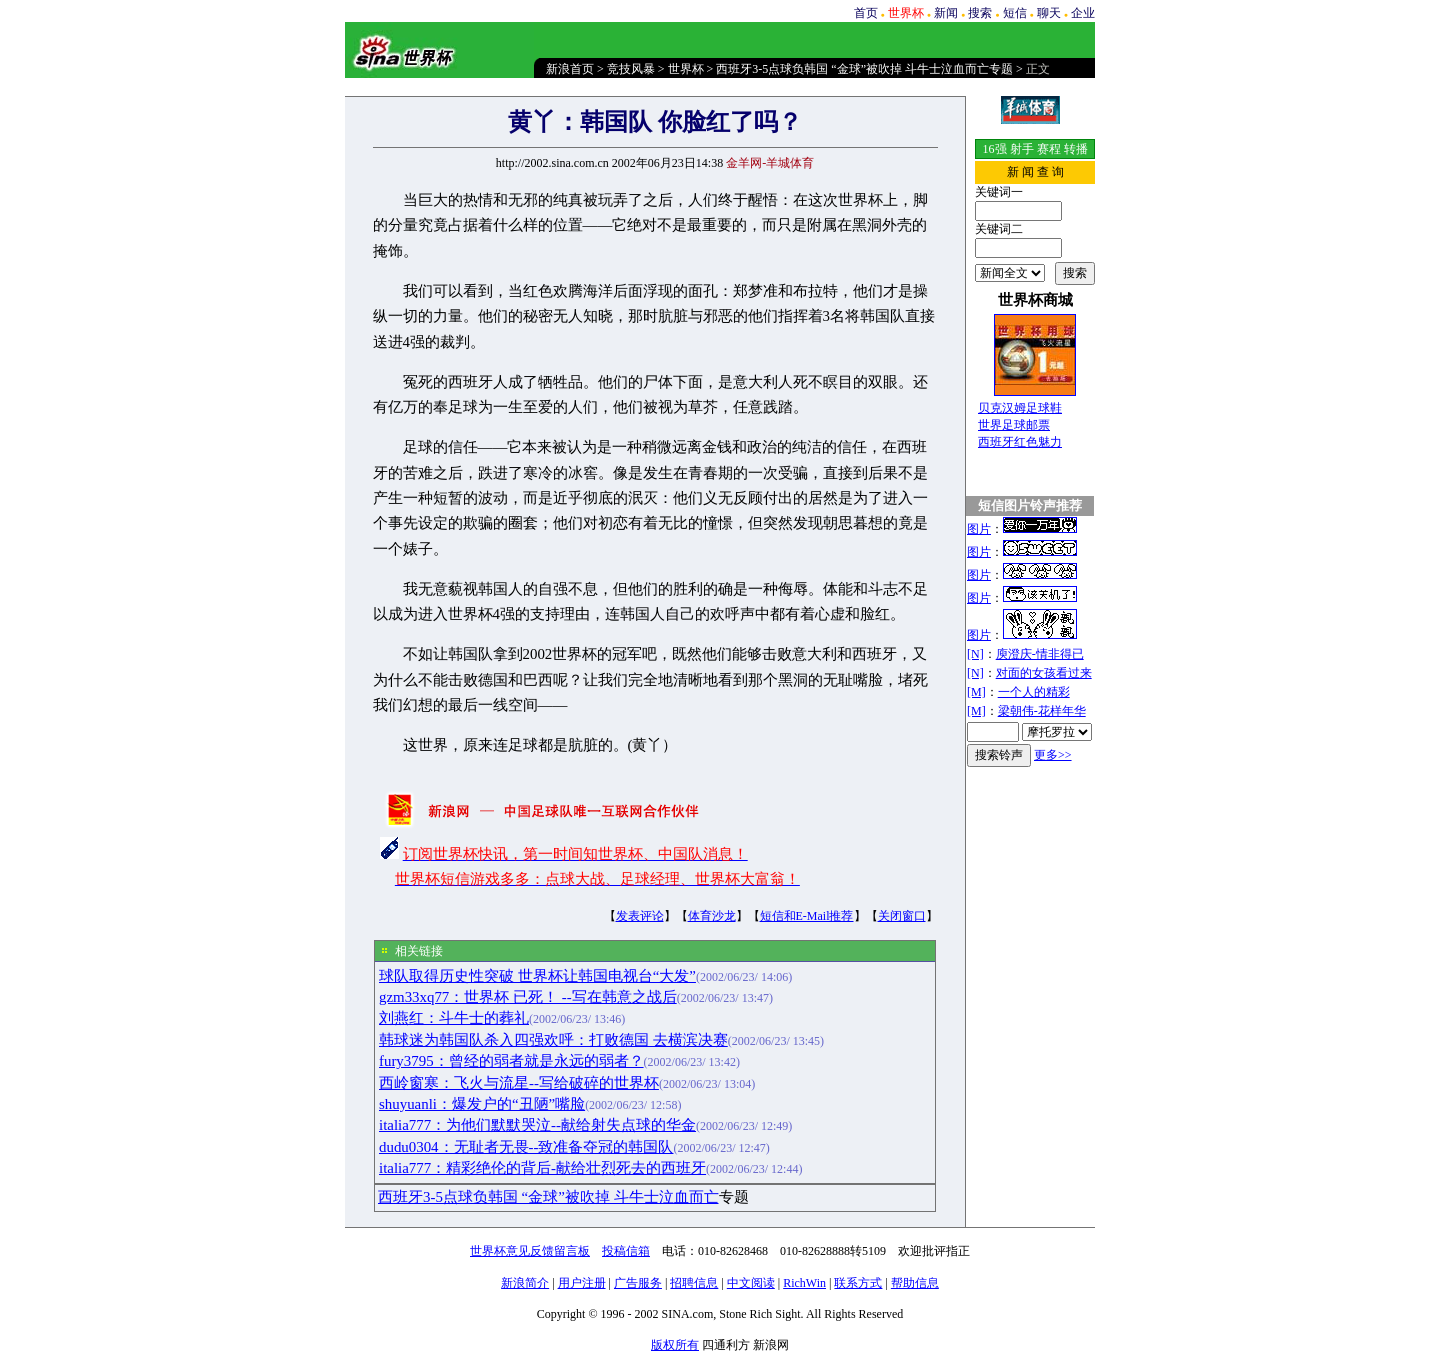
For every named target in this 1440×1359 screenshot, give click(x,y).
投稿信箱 (626, 1251)
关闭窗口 (902, 916)
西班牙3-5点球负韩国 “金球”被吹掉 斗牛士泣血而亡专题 (864, 69)
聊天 (1049, 13)
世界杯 (686, 69)
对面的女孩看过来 (1044, 673)
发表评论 (640, 916)
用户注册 (582, 1283)
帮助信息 (915, 1283)
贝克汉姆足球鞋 (1020, 408)
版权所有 (675, 1345)
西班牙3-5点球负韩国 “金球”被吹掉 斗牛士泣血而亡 (548, 1197)
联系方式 (858, 1283)
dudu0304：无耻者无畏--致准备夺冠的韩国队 (526, 1147)
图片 (979, 529)
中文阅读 (751, 1283)
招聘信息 (694, 1283)
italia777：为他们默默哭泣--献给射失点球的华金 (537, 1125)
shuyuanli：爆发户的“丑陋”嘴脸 (482, 1104)
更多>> (1053, 755)
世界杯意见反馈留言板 (530, 1251)
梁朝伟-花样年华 (1042, 711)
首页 (866, 13)
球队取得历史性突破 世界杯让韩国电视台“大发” (537, 976)
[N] (975, 654)
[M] (976, 692)
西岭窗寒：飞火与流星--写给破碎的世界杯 (519, 1083)
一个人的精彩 (1034, 692)
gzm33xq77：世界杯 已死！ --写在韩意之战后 (528, 997)
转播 (1076, 149)
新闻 (946, 13)
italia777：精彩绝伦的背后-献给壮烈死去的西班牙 (542, 1168)
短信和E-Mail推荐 (807, 916)
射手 (1022, 149)
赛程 (1049, 149)
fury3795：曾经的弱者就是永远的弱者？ (511, 1061)
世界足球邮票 (1014, 425)
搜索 (980, 13)
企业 (1083, 13)
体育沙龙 (712, 916)
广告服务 (638, 1283)
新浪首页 (570, 69)
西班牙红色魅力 (1020, 442)
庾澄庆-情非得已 (1040, 654)
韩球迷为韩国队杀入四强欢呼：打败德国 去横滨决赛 (553, 1040)
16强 (995, 149)
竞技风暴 (631, 69)
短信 (1015, 13)
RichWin (804, 1283)
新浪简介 (525, 1283)
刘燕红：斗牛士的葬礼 (454, 1018)
